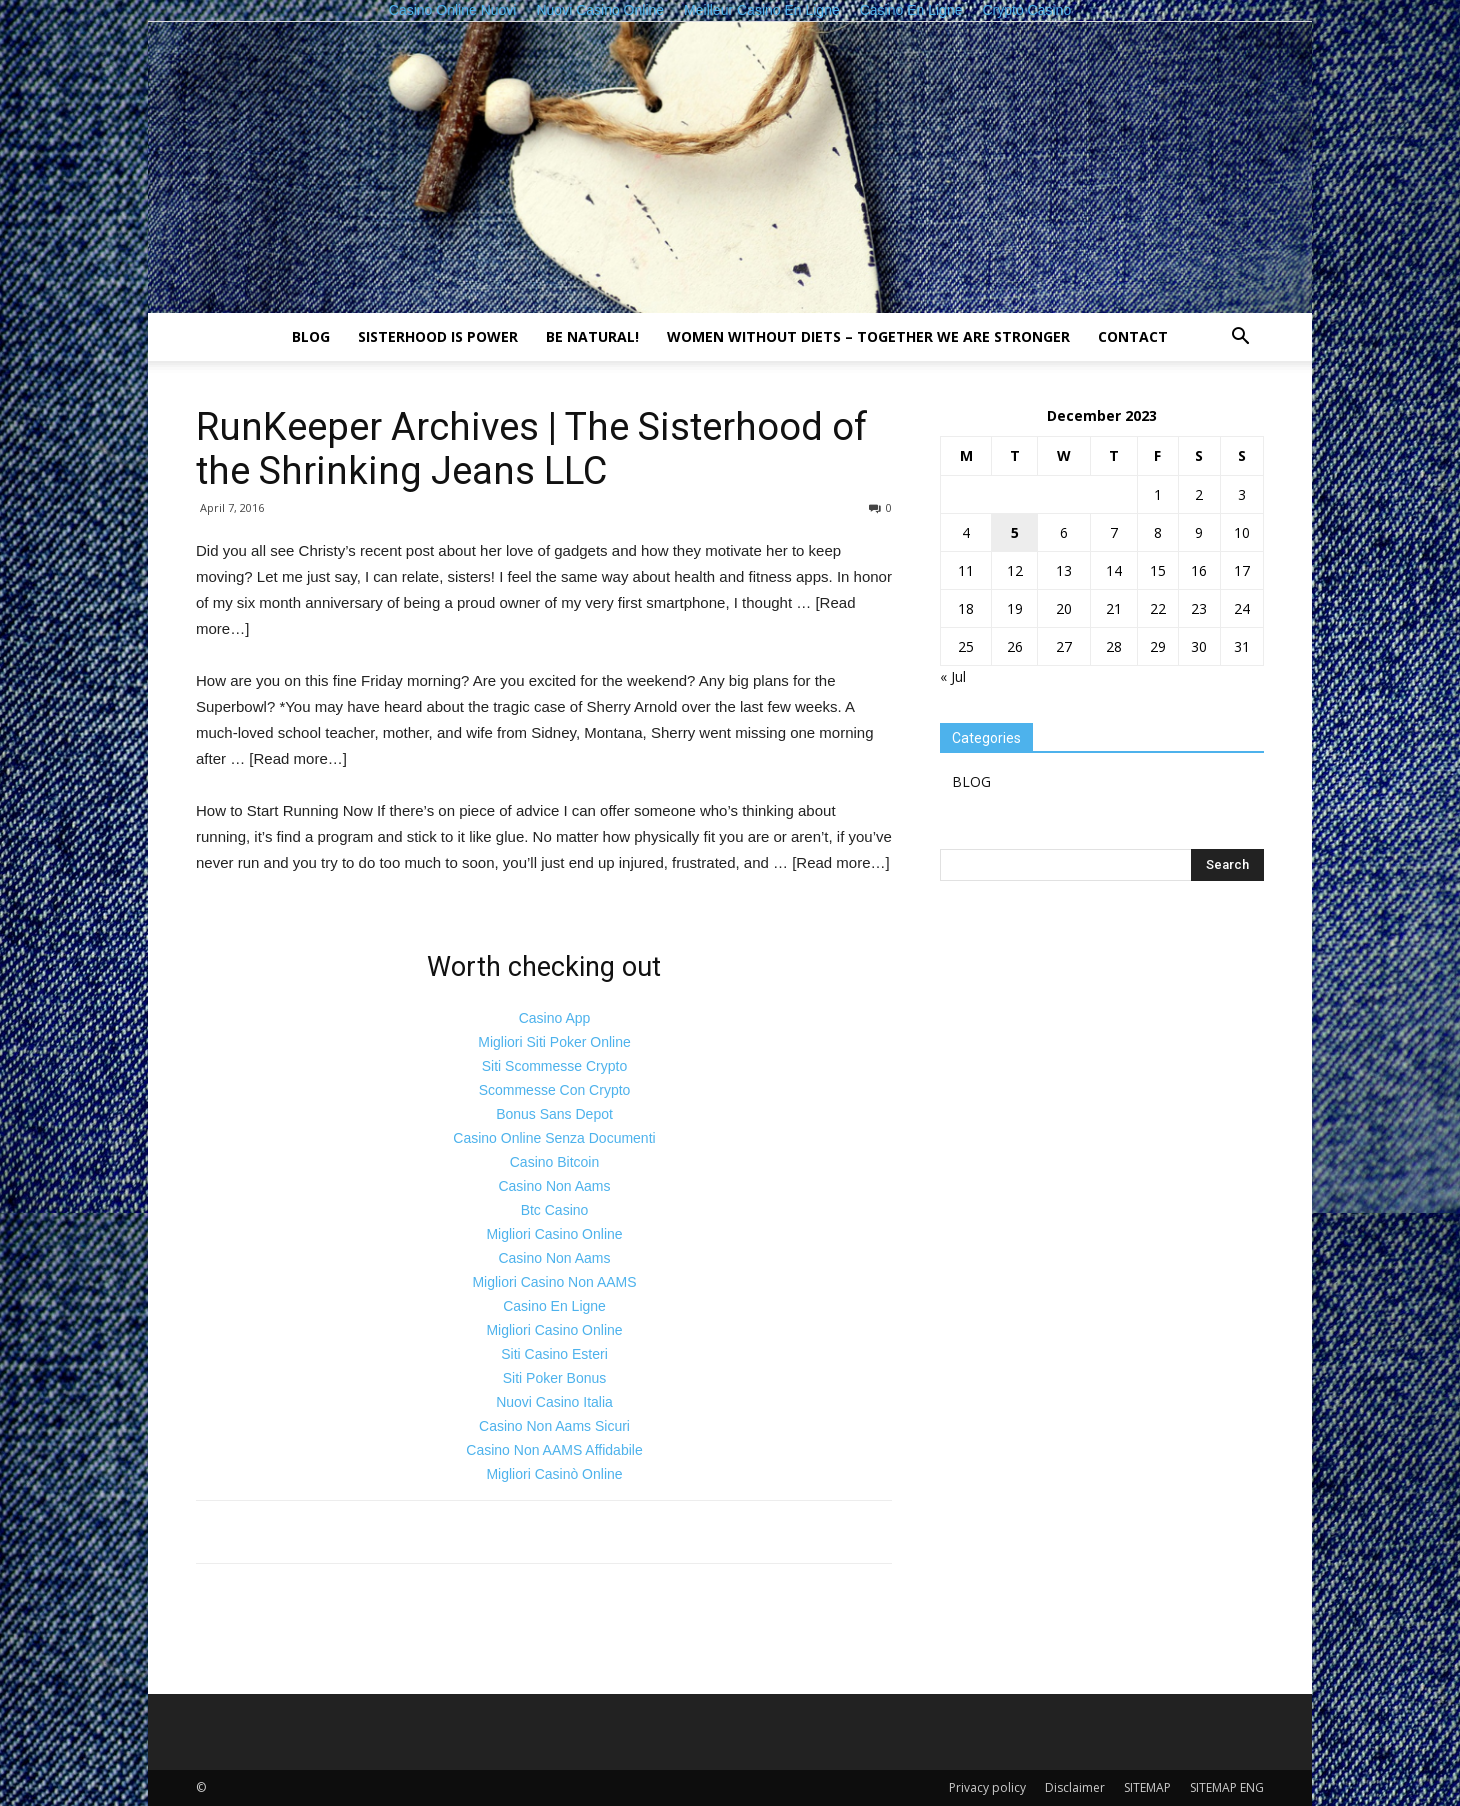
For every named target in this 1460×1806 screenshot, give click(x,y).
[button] (1240, 338)
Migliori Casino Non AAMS (554, 1282)
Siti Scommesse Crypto (554, 1066)
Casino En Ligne (554, 1306)
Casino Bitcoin (555, 1162)
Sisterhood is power (438, 336)
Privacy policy (987, 1787)
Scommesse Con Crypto (555, 1090)
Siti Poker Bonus (555, 1378)
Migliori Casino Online (554, 1234)
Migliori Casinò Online (554, 1474)
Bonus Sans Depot (554, 1114)
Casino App (555, 1018)
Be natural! (592, 336)
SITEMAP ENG (1227, 1787)
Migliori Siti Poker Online (554, 1042)
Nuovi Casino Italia (554, 1402)
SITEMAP (1147, 1787)
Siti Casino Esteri (554, 1354)
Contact (1133, 336)
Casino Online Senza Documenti (554, 1138)
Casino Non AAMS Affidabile (554, 1450)
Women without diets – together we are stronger (868, 336)
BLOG (311, 336)
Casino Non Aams (554, 1186)
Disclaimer (1075, 1787)
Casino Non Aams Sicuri (554, 1426)
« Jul (953, 676)
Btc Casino (555, 1210)
